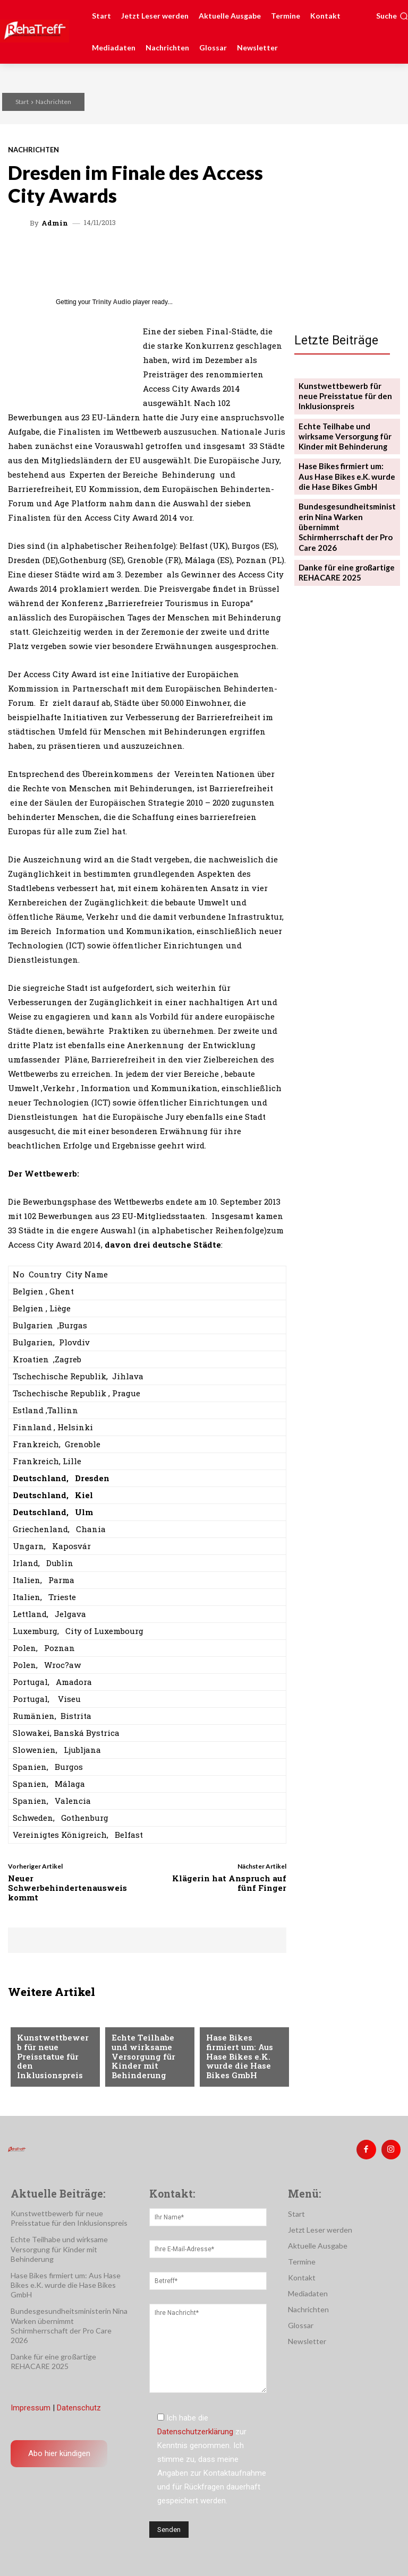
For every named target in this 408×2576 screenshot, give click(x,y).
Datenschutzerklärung (195, 2428)
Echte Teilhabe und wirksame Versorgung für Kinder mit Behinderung (147, 2059)
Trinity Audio (111, 302)
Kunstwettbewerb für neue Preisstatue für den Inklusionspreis (53, 2063)
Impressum (30, 2404)
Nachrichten (53, 102)
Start (22, 102)
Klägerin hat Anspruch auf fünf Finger (229, 1883)
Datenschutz (79, 2404)
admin (54, 223)
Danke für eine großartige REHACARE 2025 (342, 544)
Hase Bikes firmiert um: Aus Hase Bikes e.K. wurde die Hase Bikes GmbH (242, 2063)
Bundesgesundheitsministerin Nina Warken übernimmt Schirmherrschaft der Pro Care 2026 (347, 508)
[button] (392, 16)
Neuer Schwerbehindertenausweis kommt (67, 1888)
